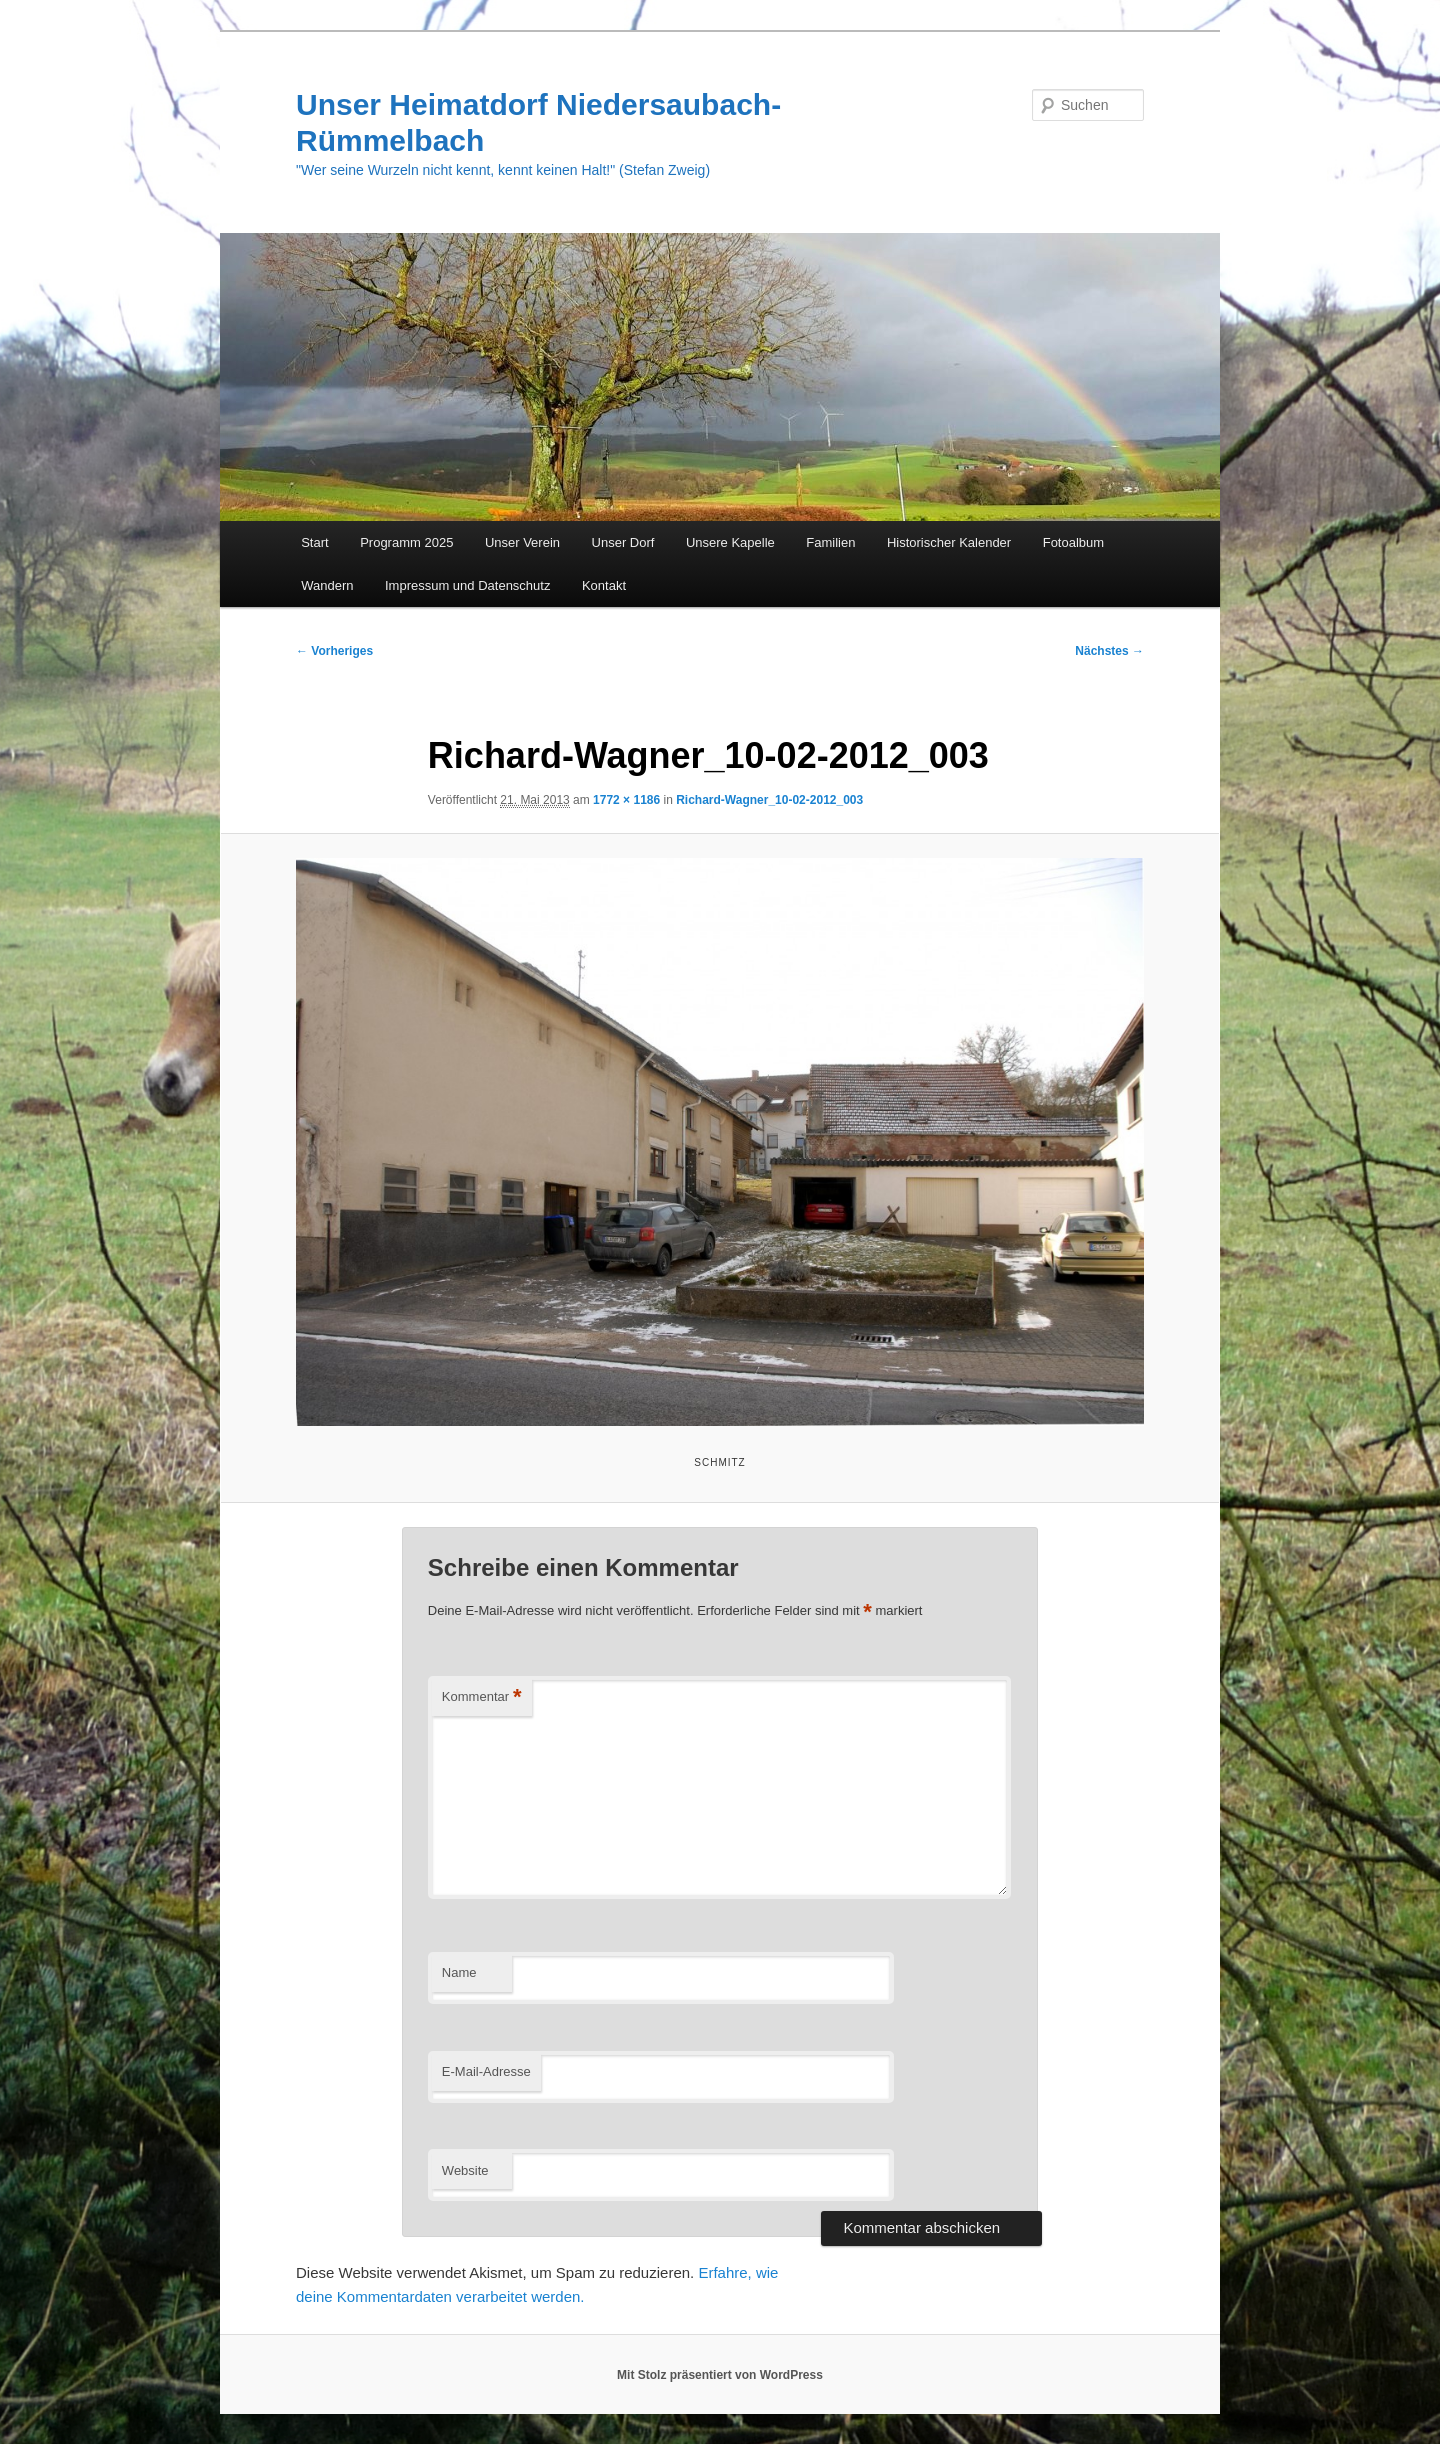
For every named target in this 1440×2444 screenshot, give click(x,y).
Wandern (327, 585)
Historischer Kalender (949, 542)
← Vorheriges (334, 651)
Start (314, 542)
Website (465, 2170)
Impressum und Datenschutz (467, 585)
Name (459, 1972)
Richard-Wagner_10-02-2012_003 (769, 800)
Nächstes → (1109, 651)
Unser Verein (522, 542)
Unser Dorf (623, 542)
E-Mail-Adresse (486, 2071)
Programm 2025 (406, 542)
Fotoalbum (1073, 542)
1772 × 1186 (626, 800)
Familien (830, 542)
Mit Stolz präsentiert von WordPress (720, 2375)
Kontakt (604, 585)
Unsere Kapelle (730, 542)
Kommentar (482, 1697)
